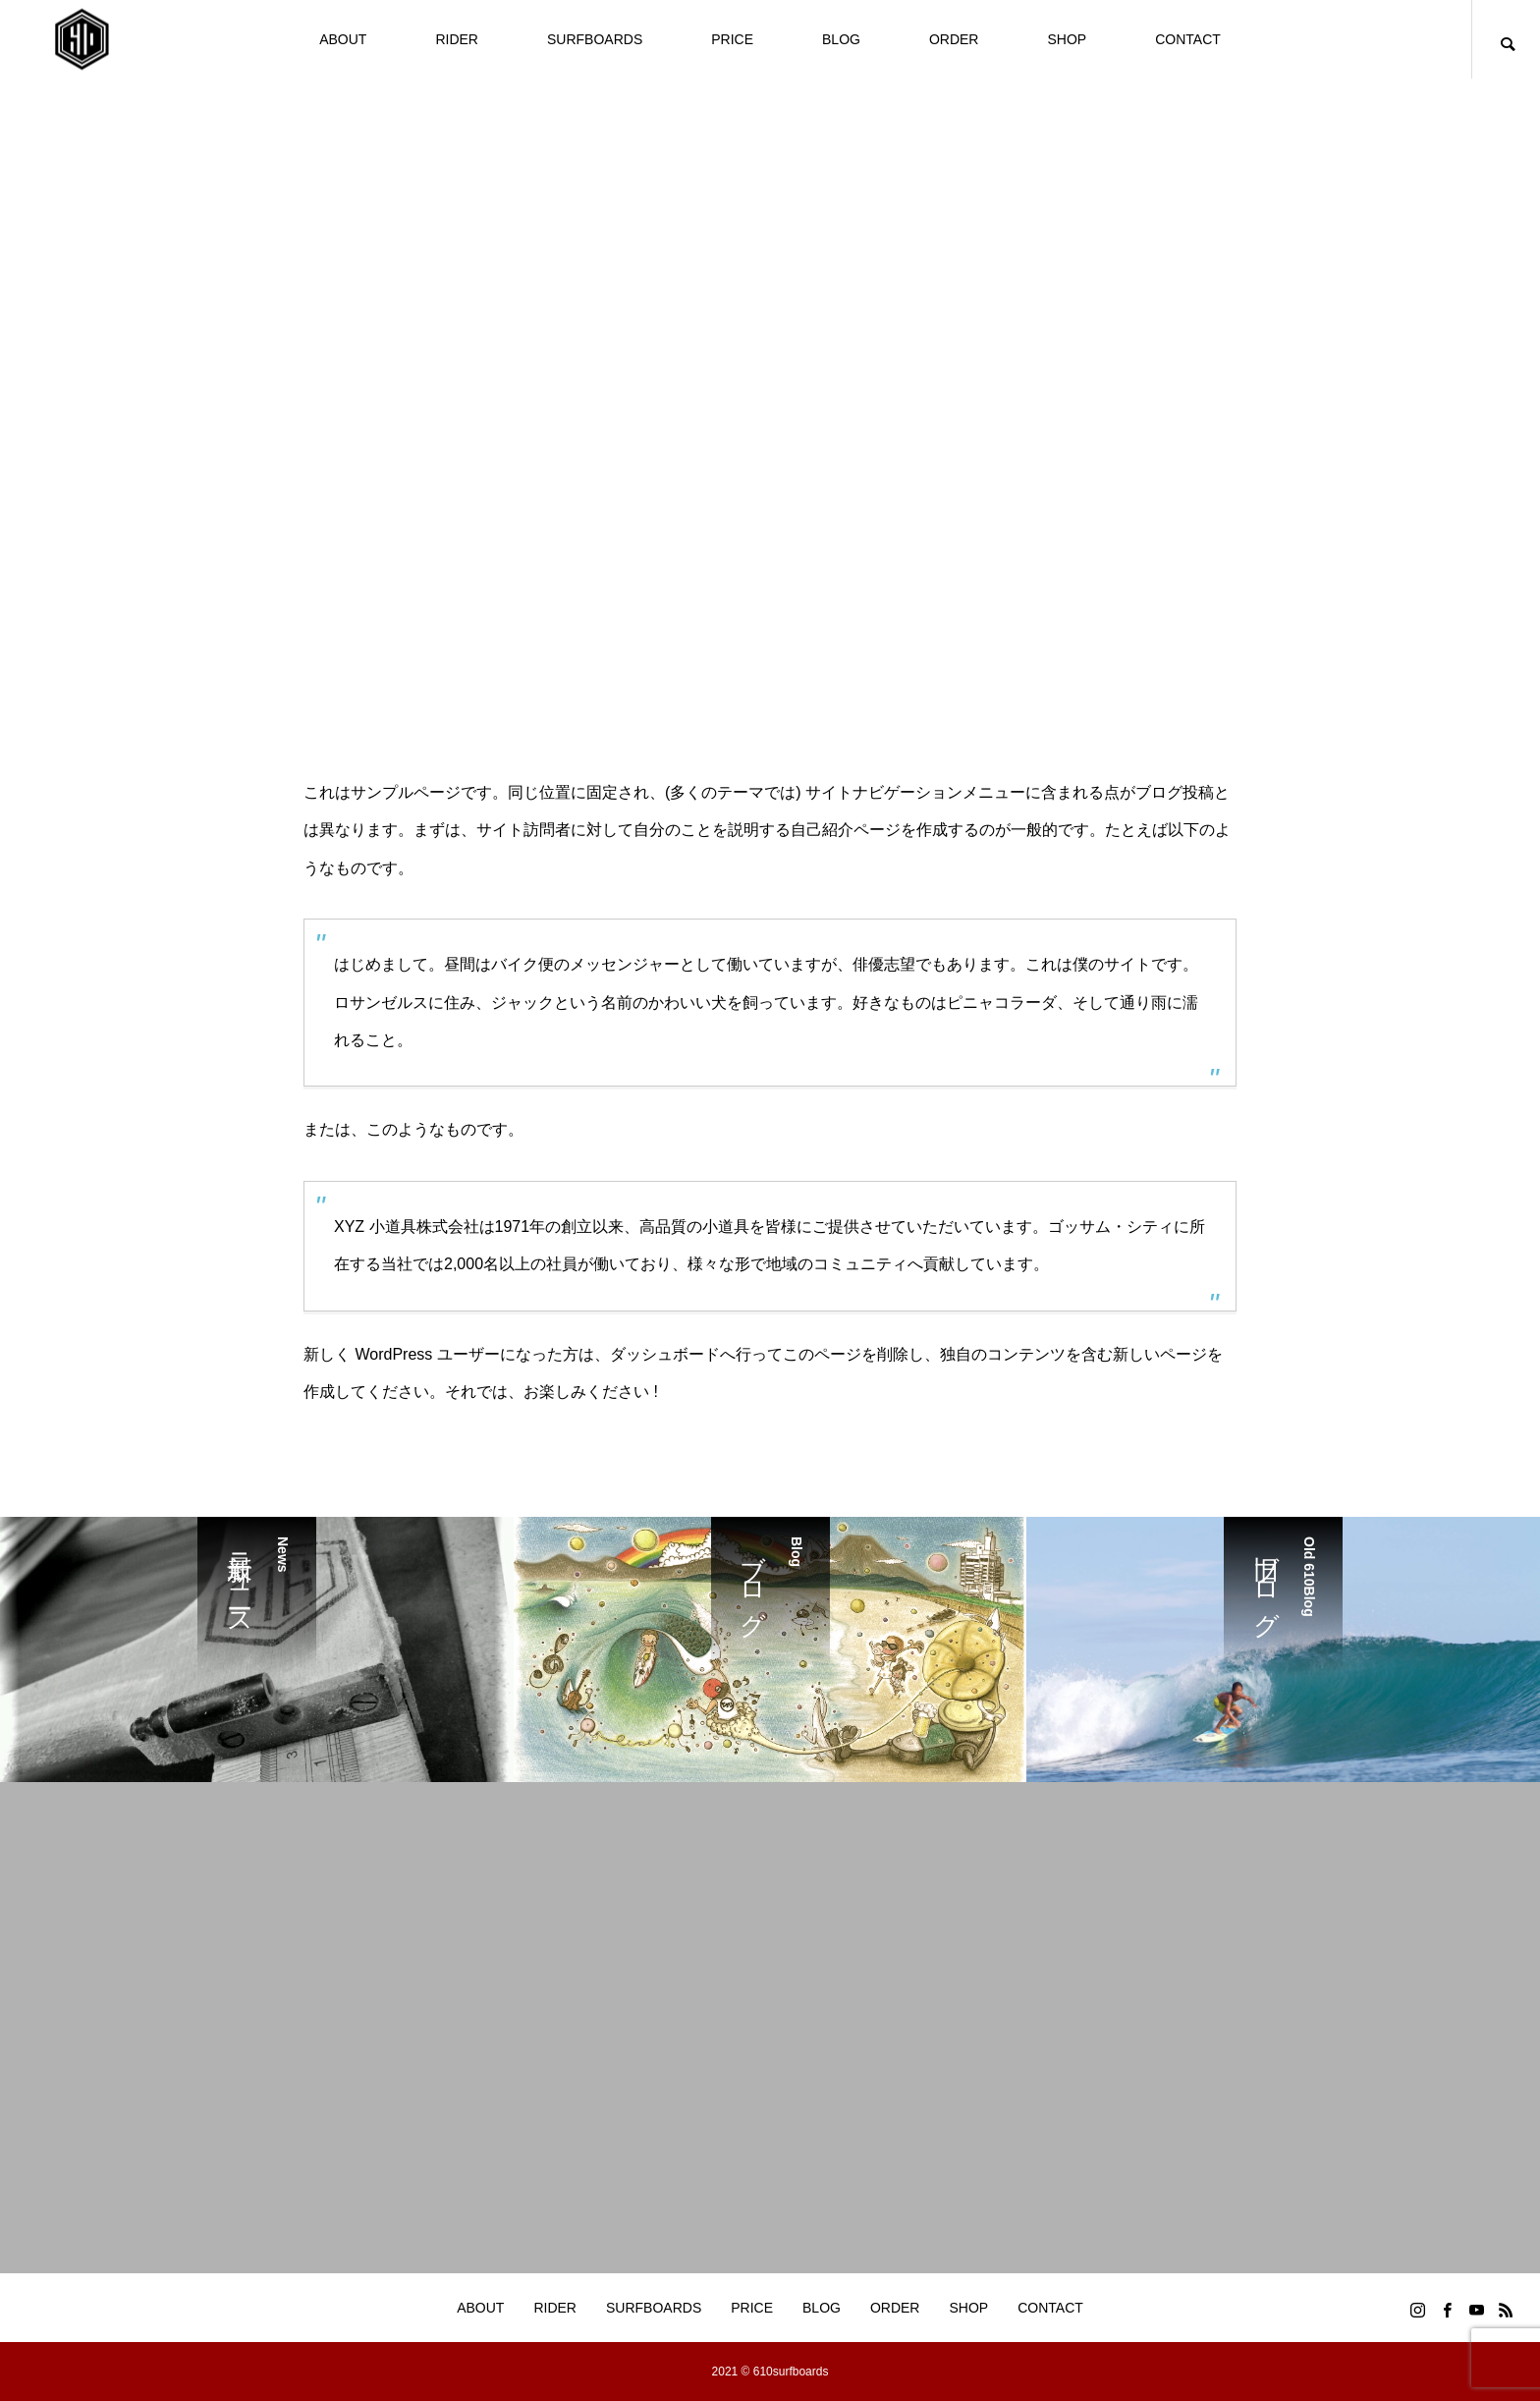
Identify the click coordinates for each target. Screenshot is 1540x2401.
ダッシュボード (665, 1354)
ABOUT (342, 39)
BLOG (841, 39)
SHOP (1066, 39)
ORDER (954, 39)
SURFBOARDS (594, 39)
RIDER (456, 39)
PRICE (732, 39)
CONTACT (1188, 39)
